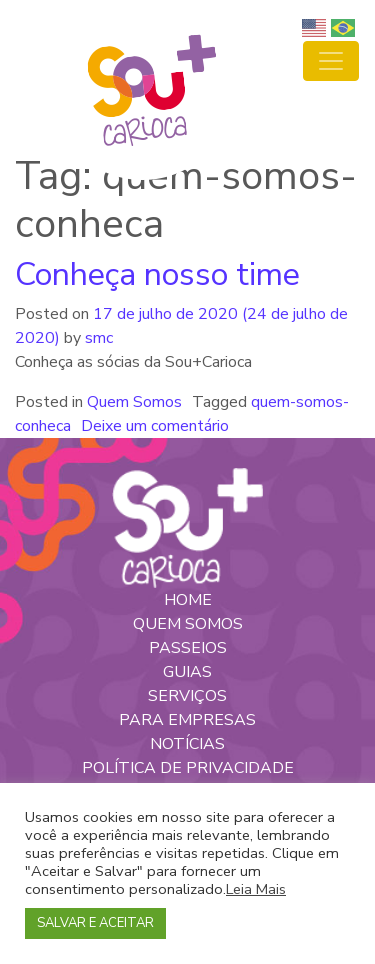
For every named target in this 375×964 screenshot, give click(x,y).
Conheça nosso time (157, 274)
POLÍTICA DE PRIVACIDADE (188, 768)
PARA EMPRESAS (187, 720)
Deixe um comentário (155, 426)
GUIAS (187, 672)
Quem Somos (134, 402)
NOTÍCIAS (187, 744)
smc (97, 338)
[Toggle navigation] (331, 61)
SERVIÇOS (187, 696)
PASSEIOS (188, 648)
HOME (188, 600)
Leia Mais (256, 889)
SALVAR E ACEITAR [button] (95, 923)
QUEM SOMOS (188, 624)
